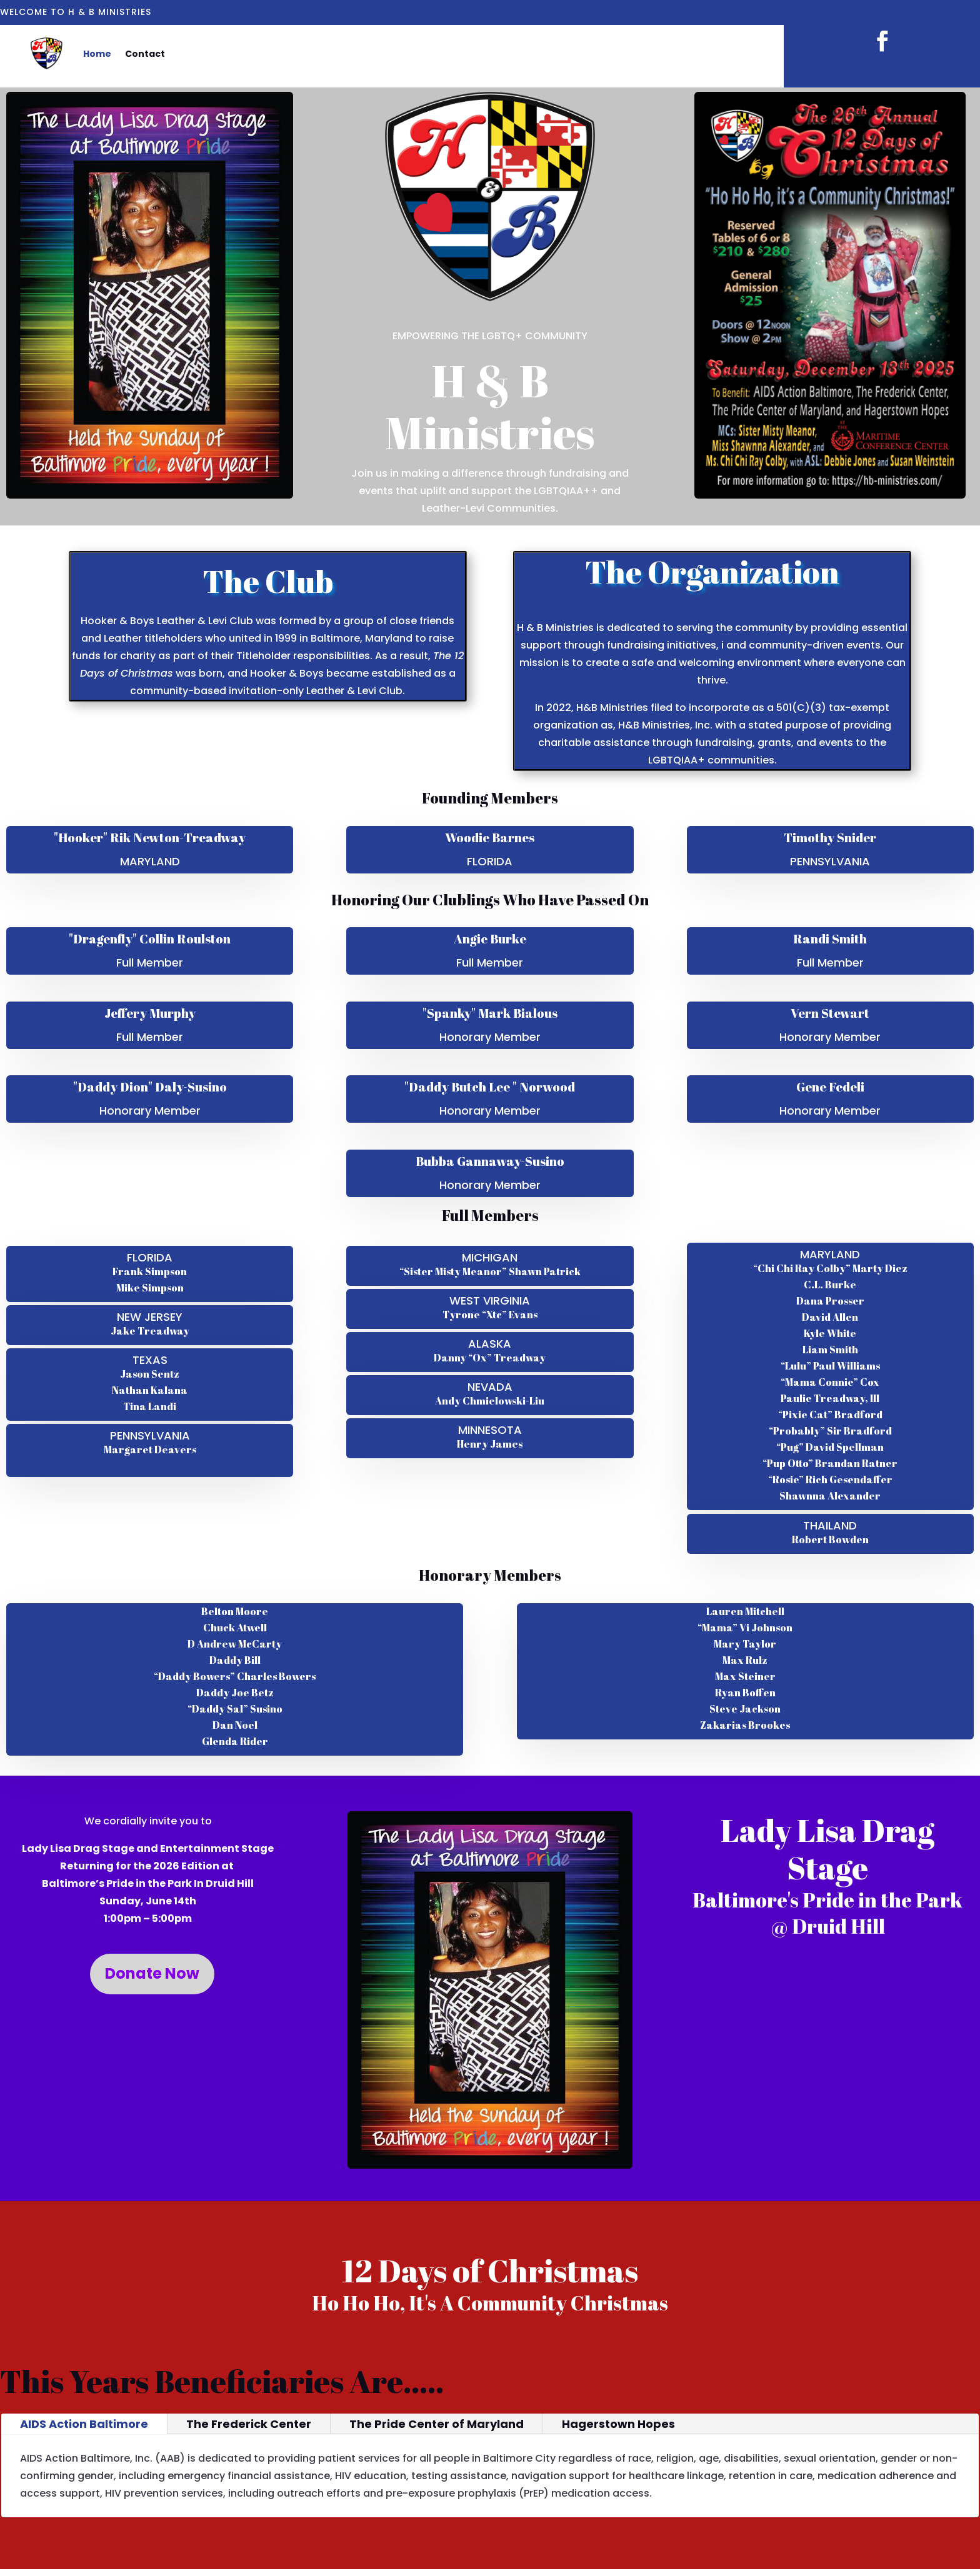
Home (97, 53)
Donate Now (152, 1973)
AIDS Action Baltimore (84, 2424)
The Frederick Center (248, 2424)
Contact (145, 53)
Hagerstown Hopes (618, 2424)
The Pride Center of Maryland (436, 2424)
